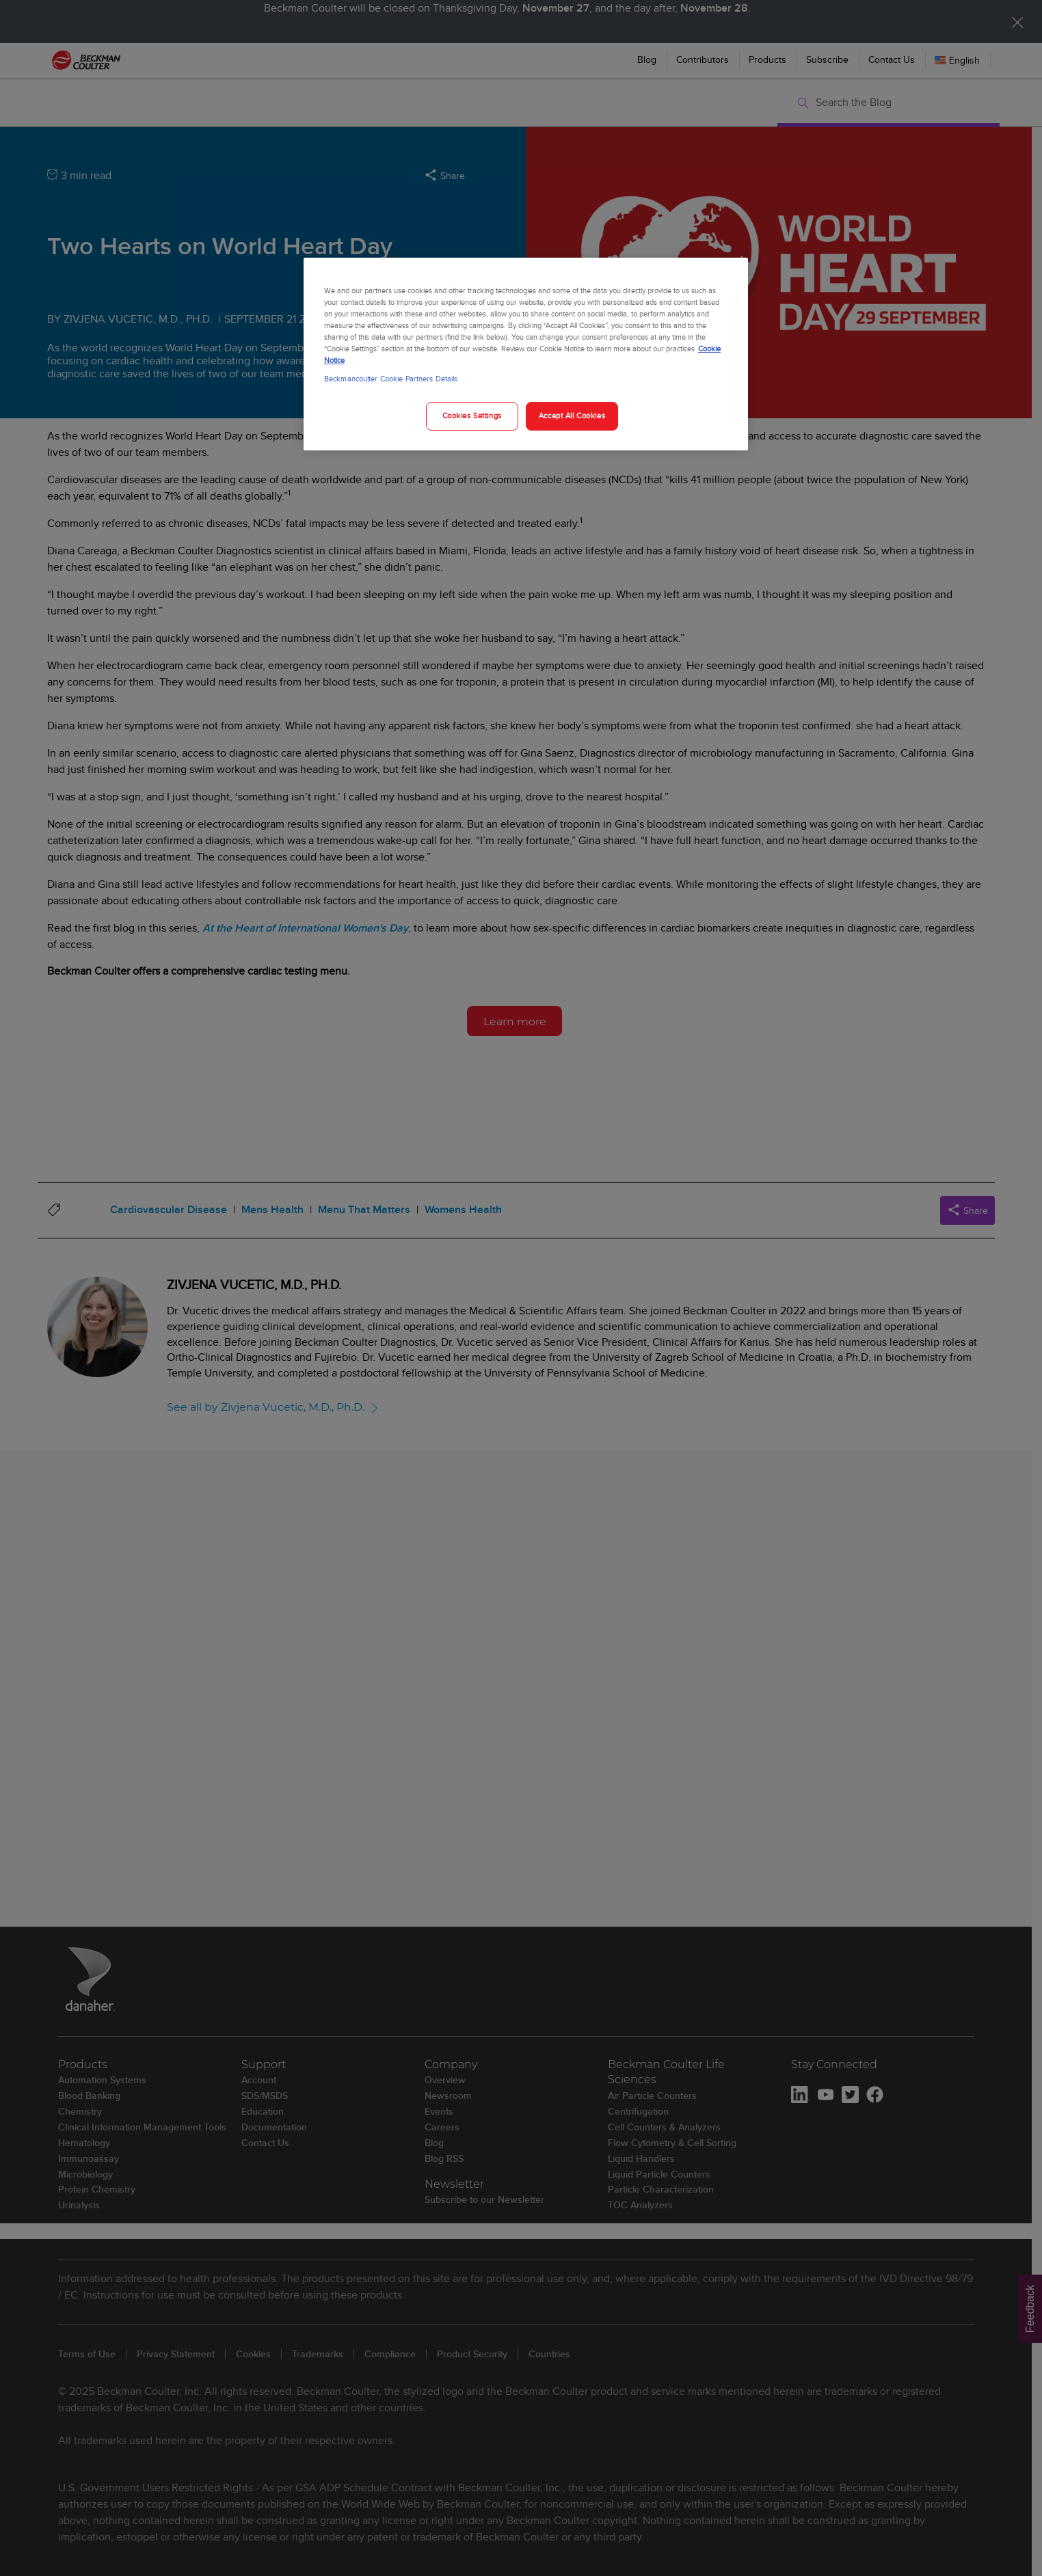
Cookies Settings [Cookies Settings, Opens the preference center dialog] (472, 415)
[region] (526, 354)
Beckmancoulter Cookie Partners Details (390, 378)
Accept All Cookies (572, 415)
